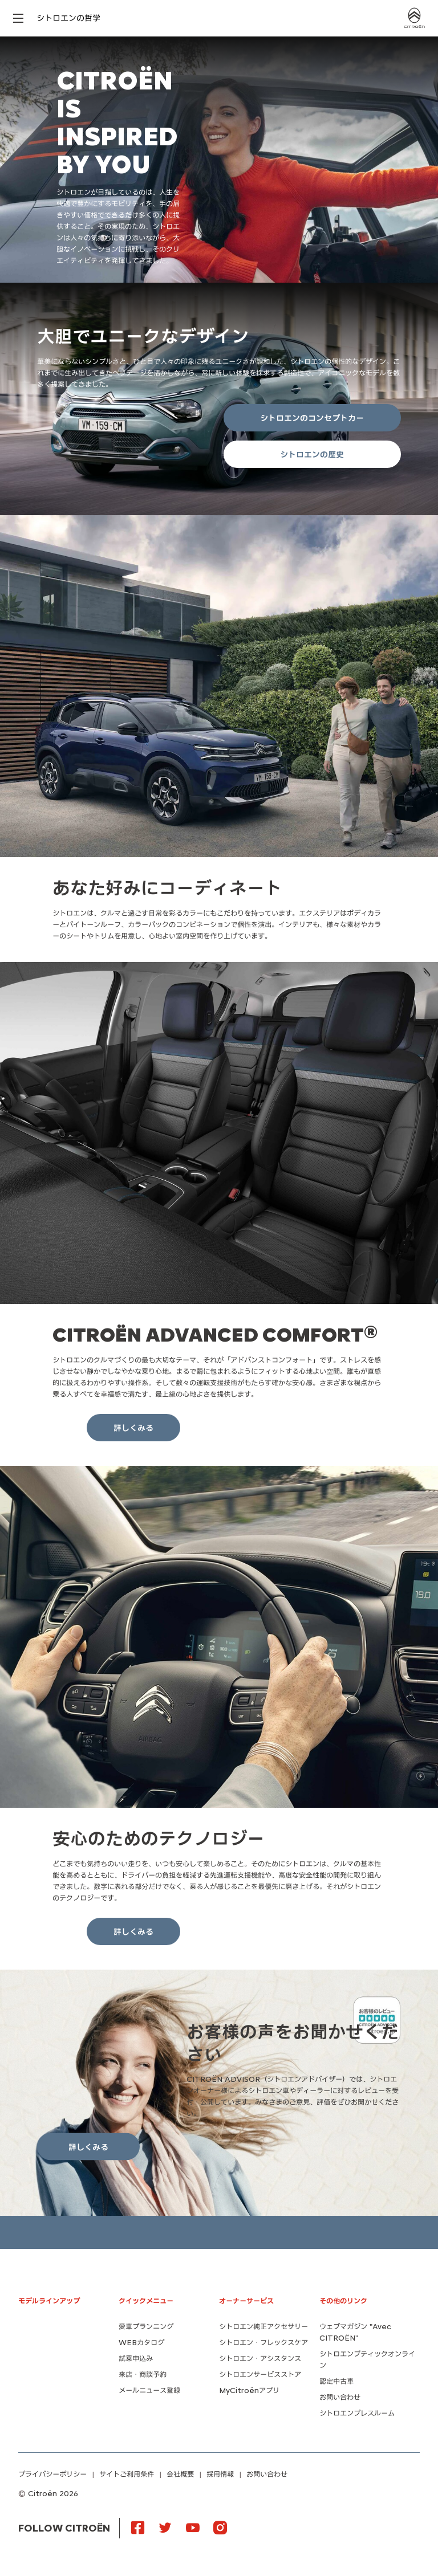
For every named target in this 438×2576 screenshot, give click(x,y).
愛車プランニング (146, 2327)
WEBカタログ (141, 2342)
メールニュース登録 (149, 2390)
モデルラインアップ (49, 2301)
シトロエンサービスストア (260, 2374)
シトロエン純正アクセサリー (263, 2327)
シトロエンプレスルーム (357, 2413)
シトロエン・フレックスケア (263, 2342)
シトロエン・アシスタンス (260, 2358)
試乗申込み (136, 2358)
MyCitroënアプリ (249, 2390)
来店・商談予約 (143, 2374)
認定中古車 (336, 2381)
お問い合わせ (339, 2397)
